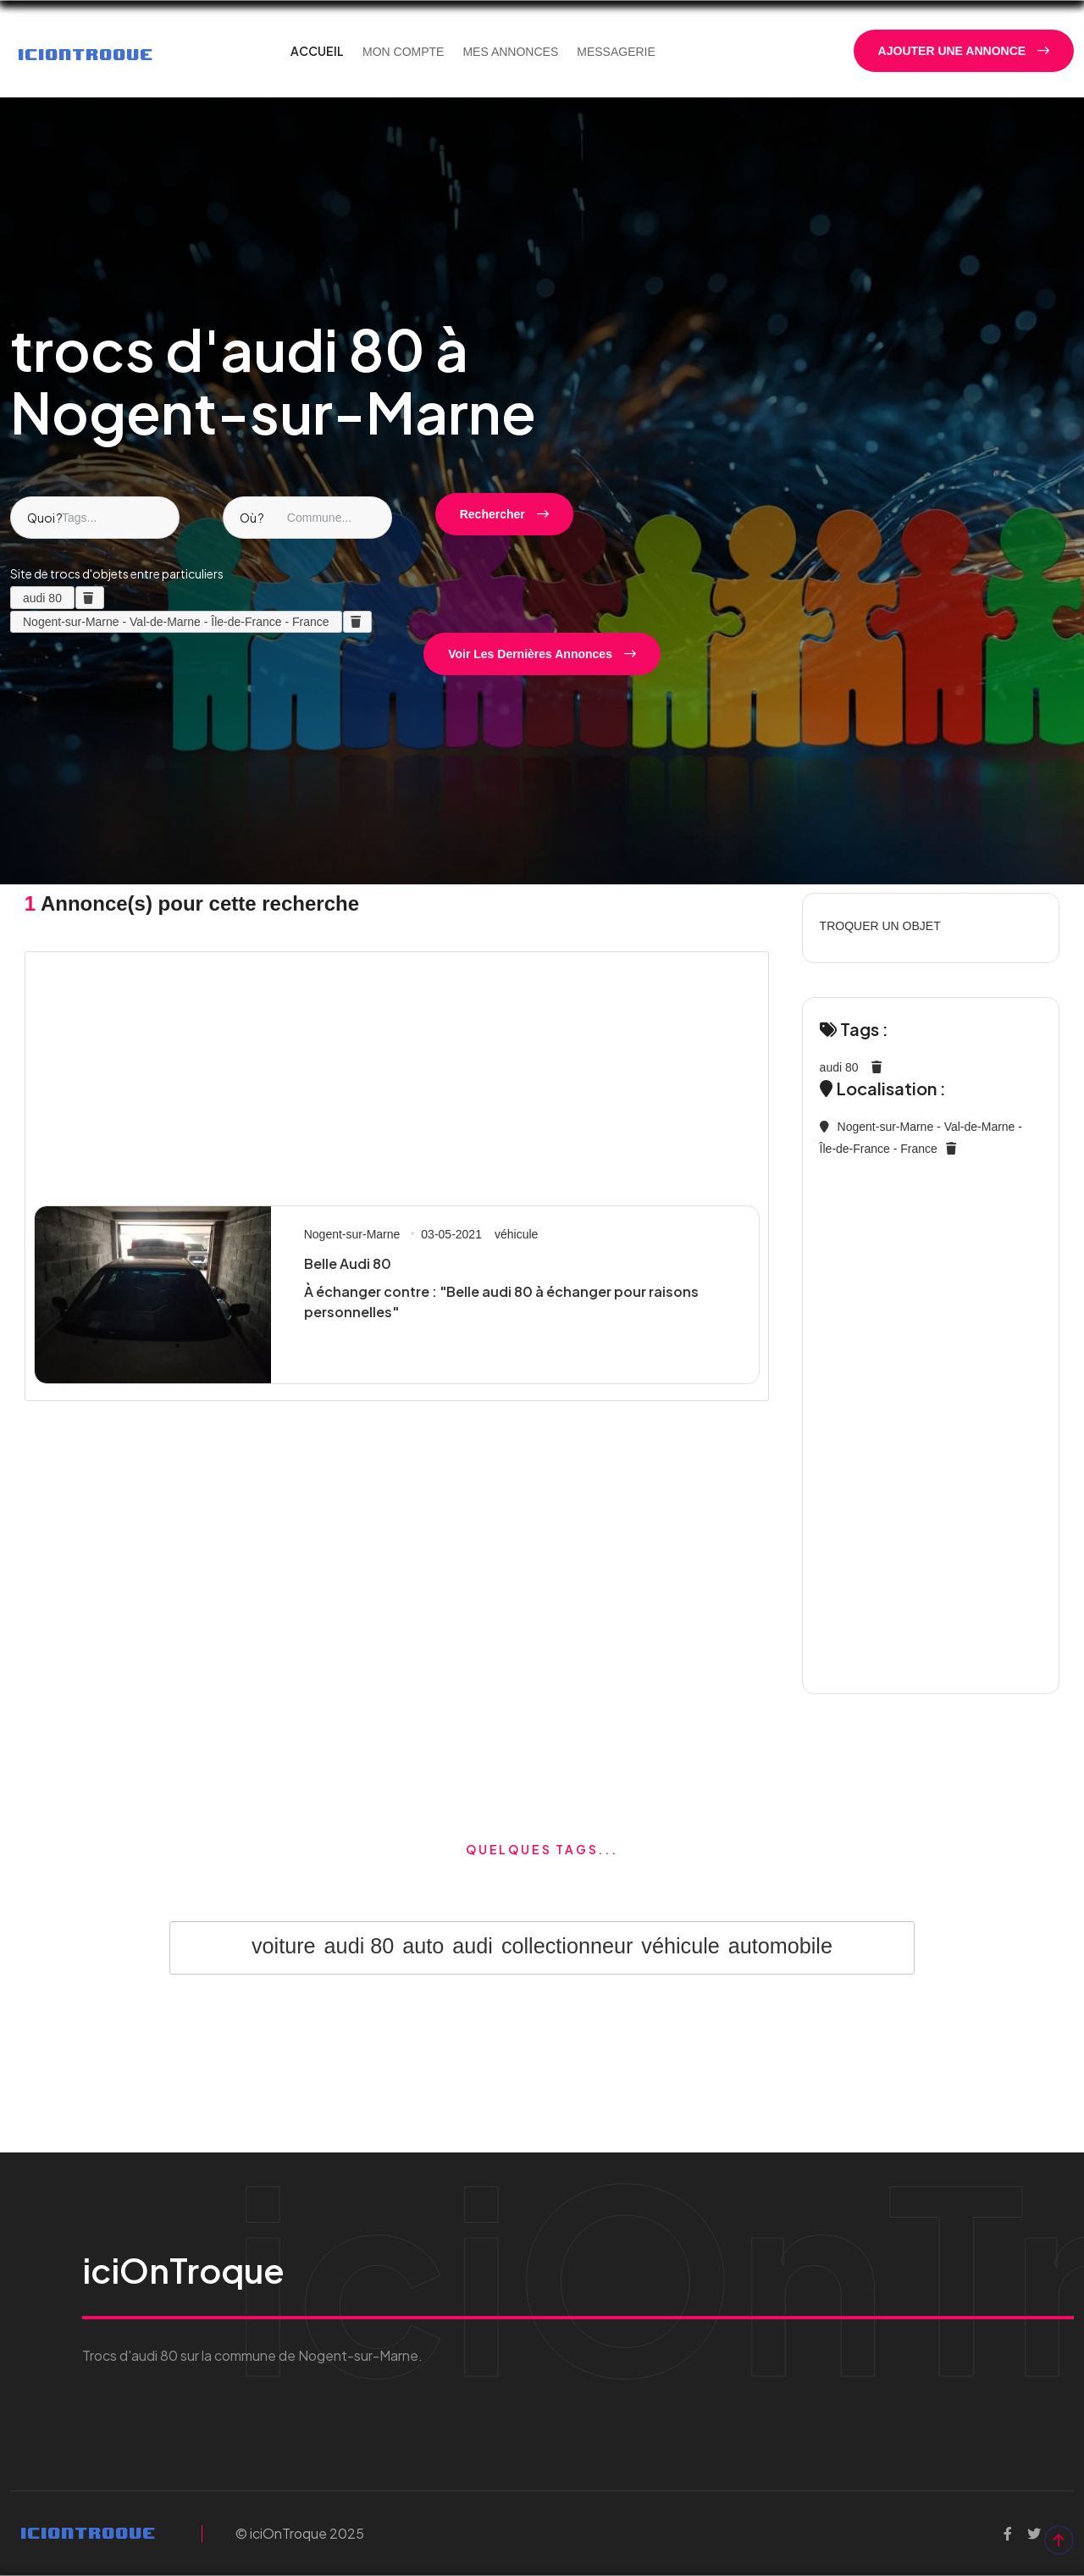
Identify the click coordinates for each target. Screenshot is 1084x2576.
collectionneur (567, 1946)
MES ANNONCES (510, 51)
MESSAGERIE (616, 51)
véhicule (516, 1234)
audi (472, 1946)
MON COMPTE (403, 51)
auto (423, 1946)
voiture (284, 1946)
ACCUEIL (317, 50)
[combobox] (95, 517)
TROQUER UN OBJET (880, 926)
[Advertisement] (397, 1074)
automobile (780, 1946)
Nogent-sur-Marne (352, 1234)
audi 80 (839, 1067)
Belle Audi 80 (347, 1263)
